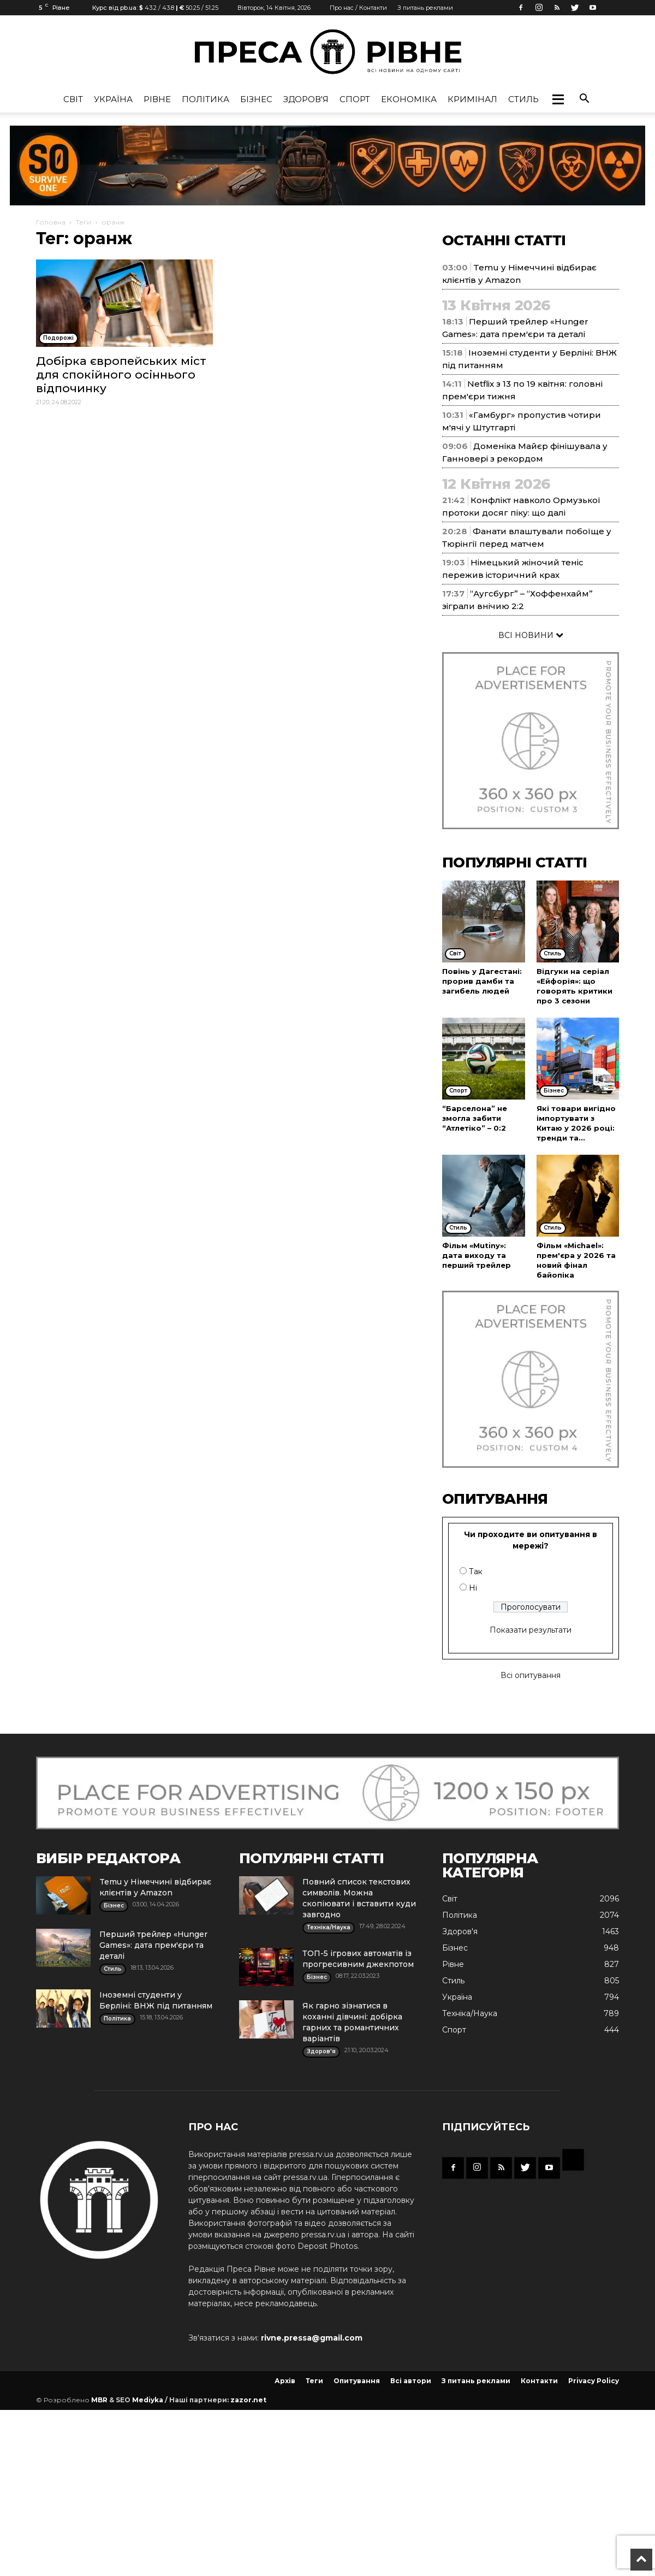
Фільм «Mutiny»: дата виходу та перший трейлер (476, 1255)
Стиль (523, 99)
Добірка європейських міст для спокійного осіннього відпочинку (121, 374)
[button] (557, 99)
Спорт (355, 99)
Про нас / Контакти (358, 7)
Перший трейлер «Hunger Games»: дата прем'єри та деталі (153, 1945)
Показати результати (530, 1630)
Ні (473, 1588)
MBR (99, 2400)
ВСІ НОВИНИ (530, 635)
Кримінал (472, 99)
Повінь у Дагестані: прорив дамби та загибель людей (482, 981)
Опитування (357, 2381)
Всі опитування (531, 1675)
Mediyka (147, 2400)
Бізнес (256, 99)
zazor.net (248, 2400)
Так (476, 1571)
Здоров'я (306, 99)
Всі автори (410, 2381)
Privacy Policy (593, 2381)
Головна (51, 222)
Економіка (409, 99)
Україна (113, 99)
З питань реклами (425, 7)
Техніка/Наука (469, 2013)
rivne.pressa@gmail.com (311, 2338)
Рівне (157, 99)
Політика (205, 99)
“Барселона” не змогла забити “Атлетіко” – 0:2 (474, 1118)
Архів (285, 2381)
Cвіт (73, 99)
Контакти (539, 2381)
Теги (83, 222)
